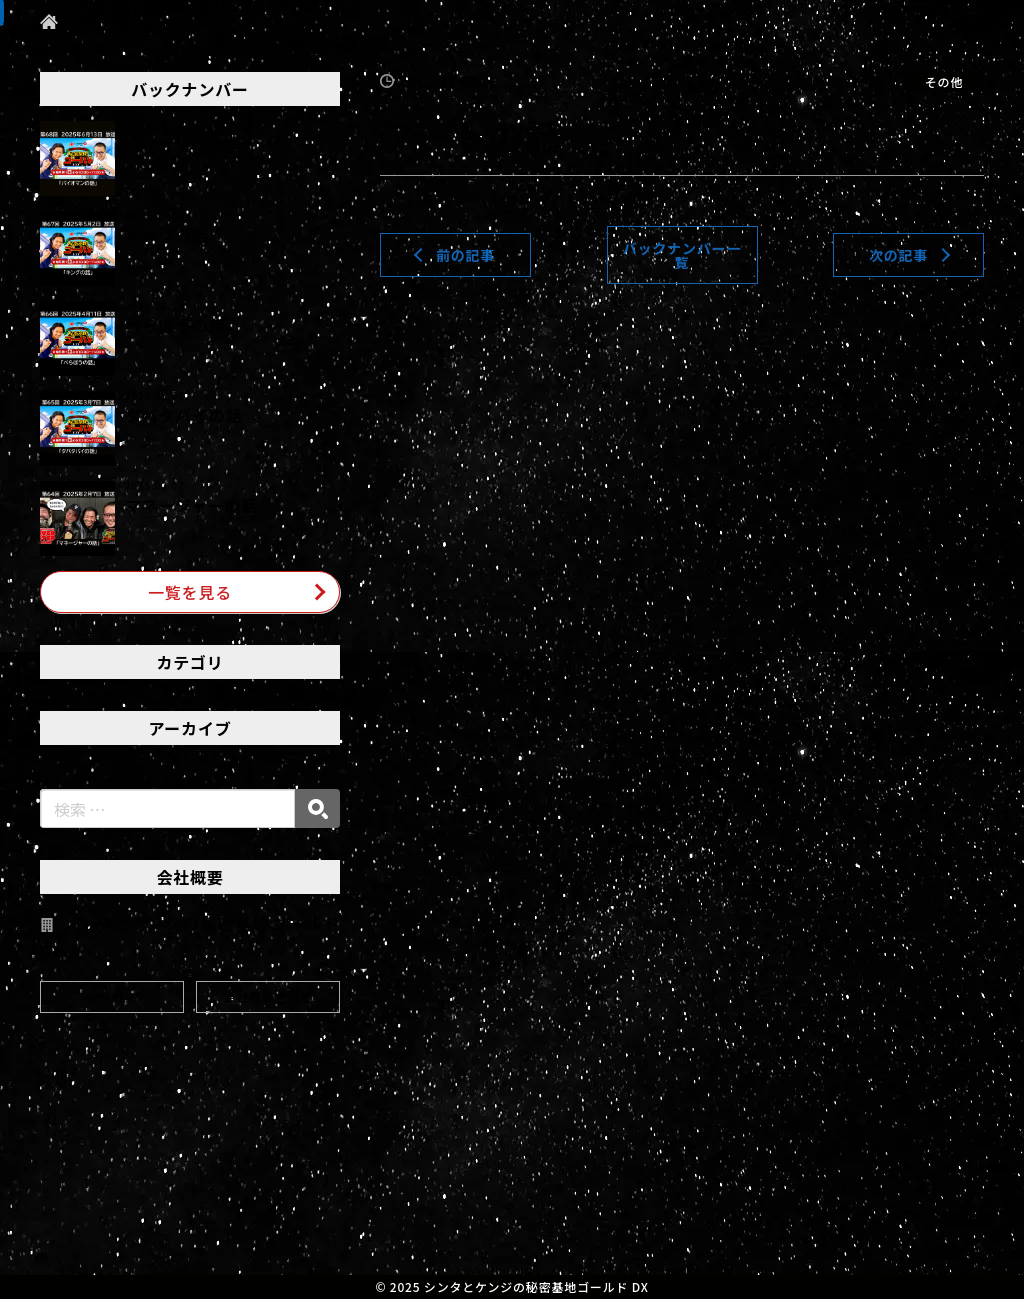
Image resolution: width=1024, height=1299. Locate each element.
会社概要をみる (268, 996)
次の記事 (898, 255)
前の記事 (465, 255)
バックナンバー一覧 (682, 255)
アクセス (112, 996)
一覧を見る (190, 592)
